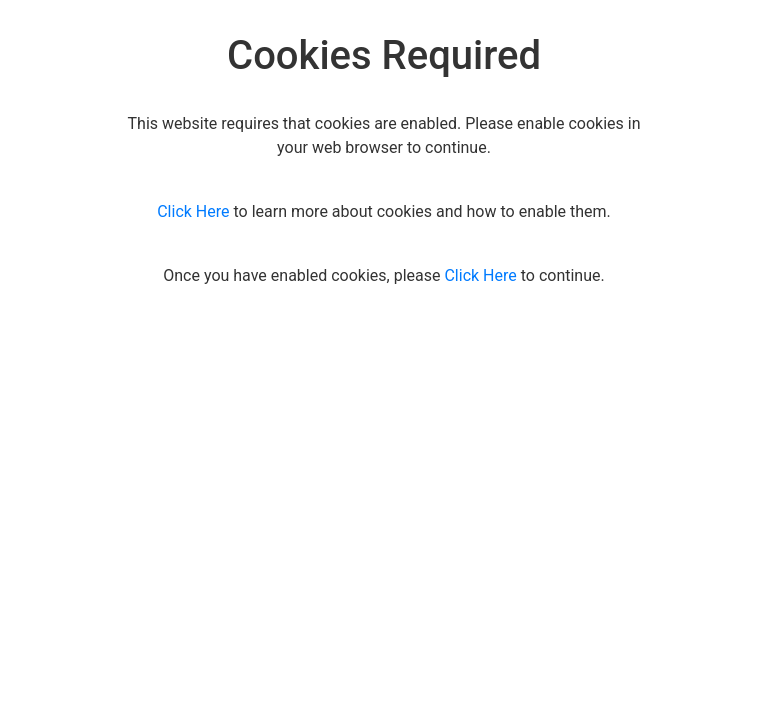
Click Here (193, 211)
